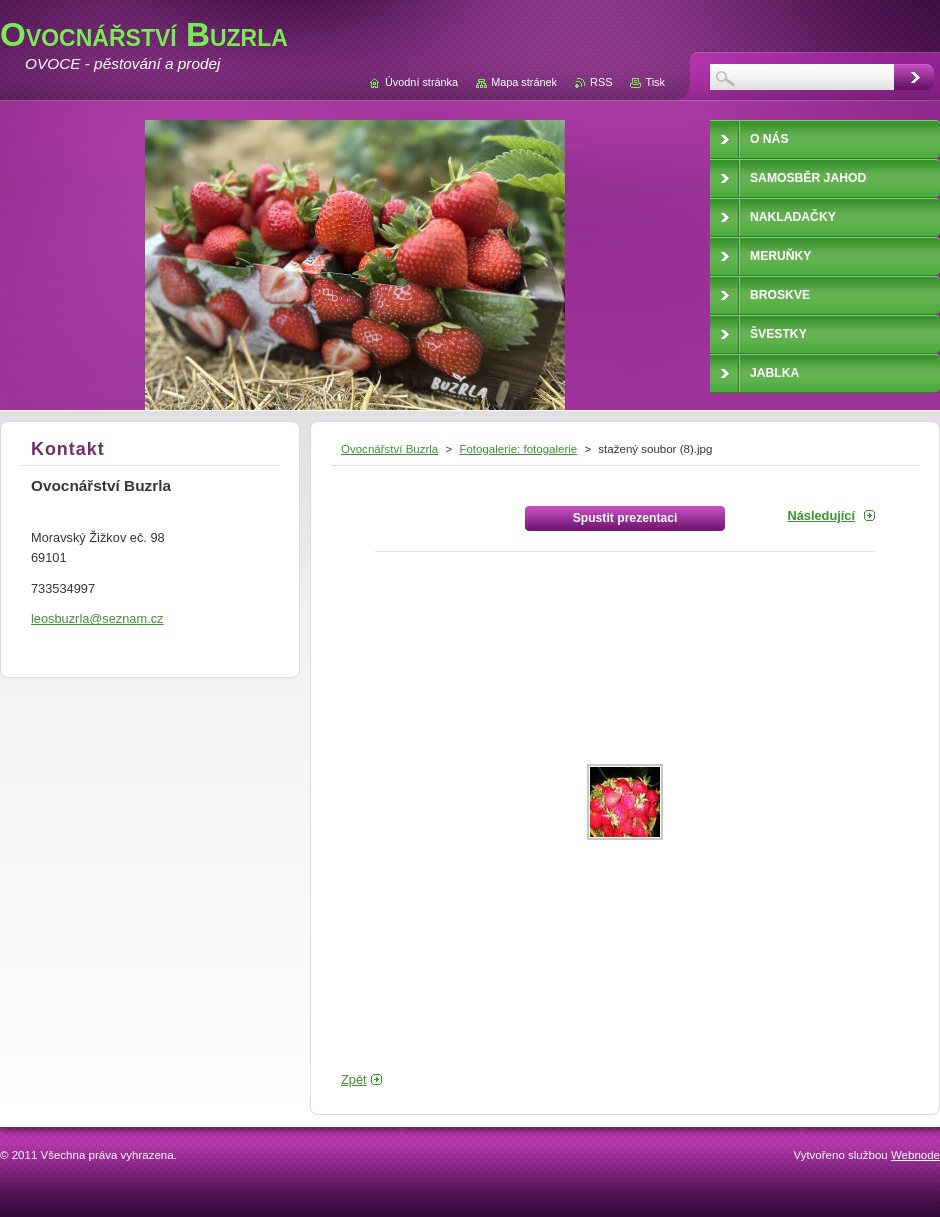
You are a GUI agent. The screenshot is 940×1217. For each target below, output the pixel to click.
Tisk (655, 82)
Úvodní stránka (421, 82)
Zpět (354, 1079)
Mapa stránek (524, 82)
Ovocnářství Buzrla (389, 449)
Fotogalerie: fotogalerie (518, 449)
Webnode (915, 1155)
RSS (601, 82)
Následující (821, 515)
